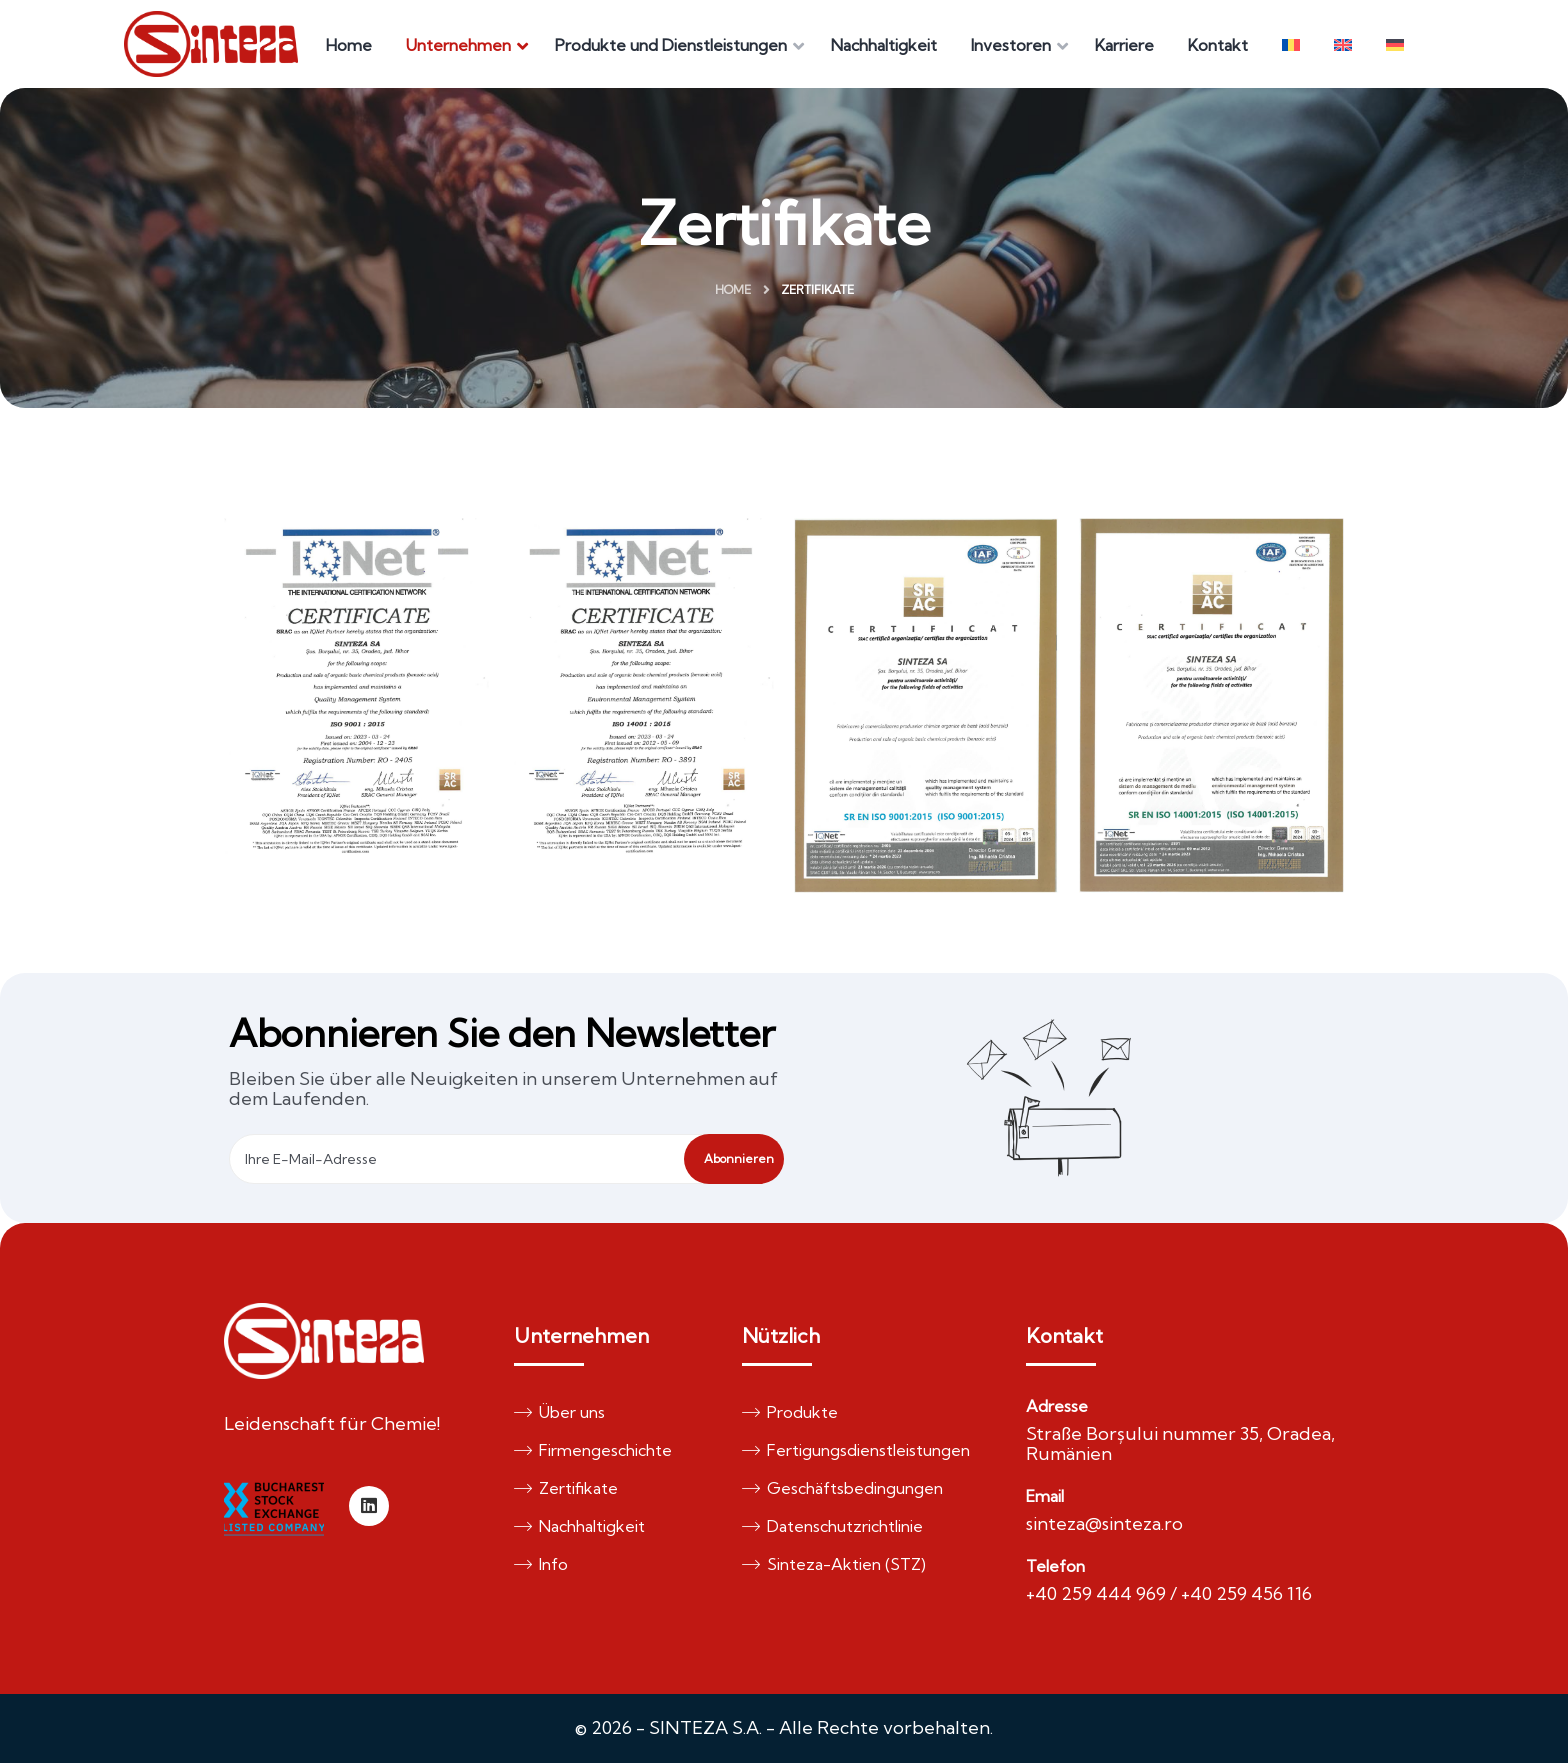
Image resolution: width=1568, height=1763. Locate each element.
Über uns (559, 1412)
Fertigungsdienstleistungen (856, 1450)
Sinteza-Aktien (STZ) (834, 1564)
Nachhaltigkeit (579, 1526)
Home (733, 289)
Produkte (790, 1412)
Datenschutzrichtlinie (832, 1526)
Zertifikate (566, 1488)
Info (541, 1564)
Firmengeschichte (593, 1450)
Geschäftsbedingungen (842, 1488)
